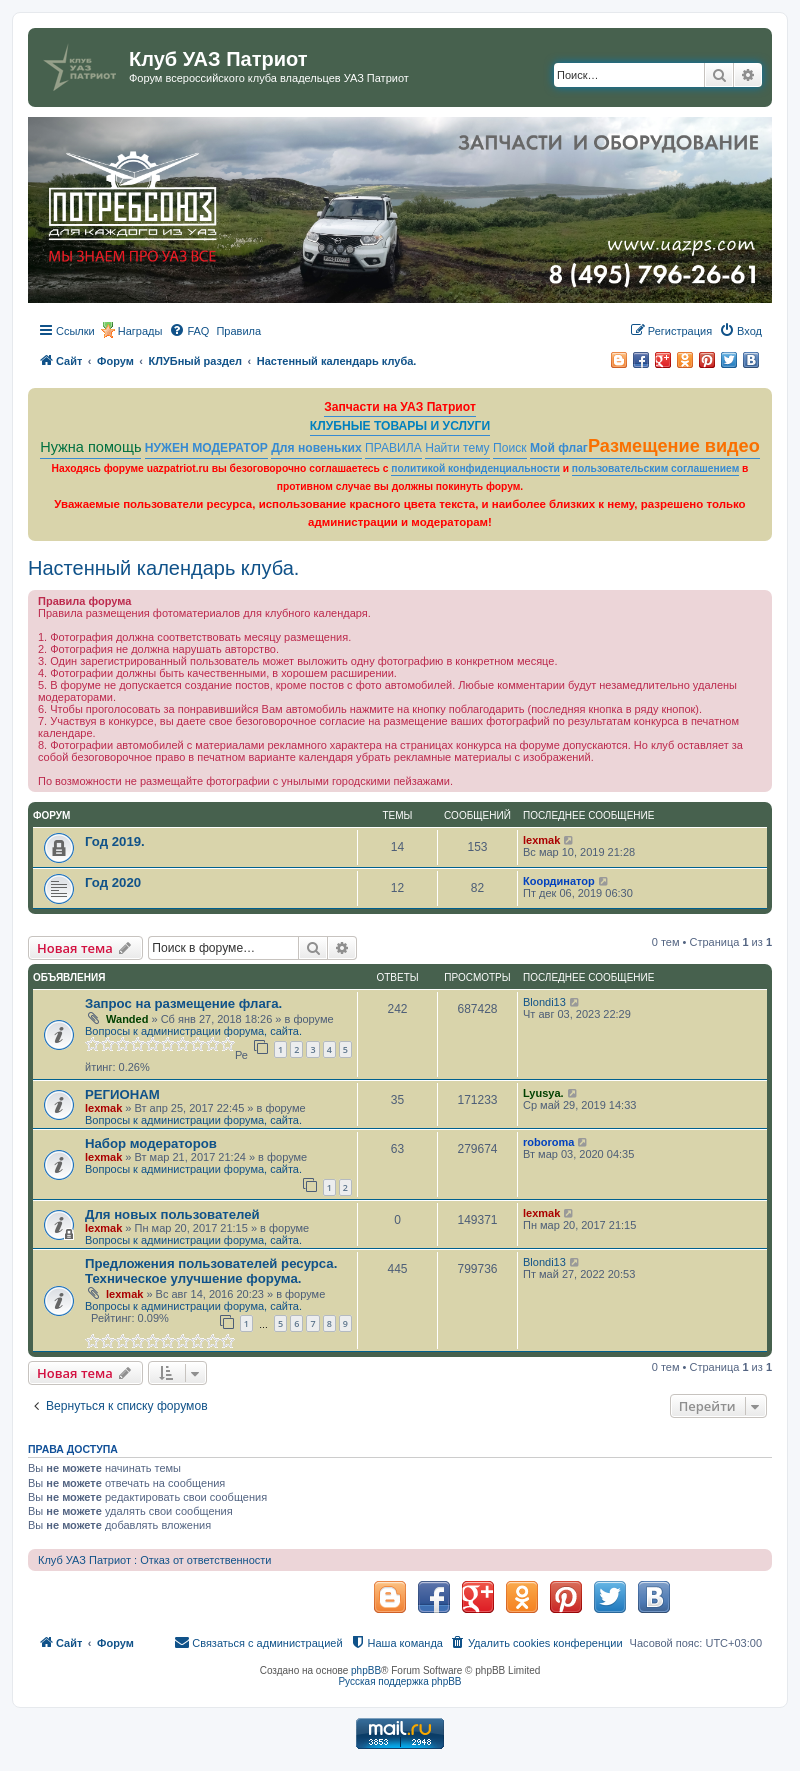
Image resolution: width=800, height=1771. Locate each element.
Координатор (559, 881)
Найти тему (457, 448)
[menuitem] (189, 331)
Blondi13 (544, 1002)
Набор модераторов (151, 1143)
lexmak (541, 840)
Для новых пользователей (172, 1214)
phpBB (366, 1670)
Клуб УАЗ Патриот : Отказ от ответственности (154, 1560)
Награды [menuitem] (140, 331)
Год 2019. (115, 841)
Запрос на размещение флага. (183, 1003)
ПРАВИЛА (393, 448)
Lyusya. (543, 1093)
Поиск (510, 448)
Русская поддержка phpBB (399, 1681)
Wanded (127, 1019)
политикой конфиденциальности (475, 468)
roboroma (548, 1142)
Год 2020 (113, 882)
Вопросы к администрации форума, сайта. (193, 1031)
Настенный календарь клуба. (163, 568)
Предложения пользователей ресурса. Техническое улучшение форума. (211, 1271)
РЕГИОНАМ (122, 1094)
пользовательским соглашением (655, 468)
